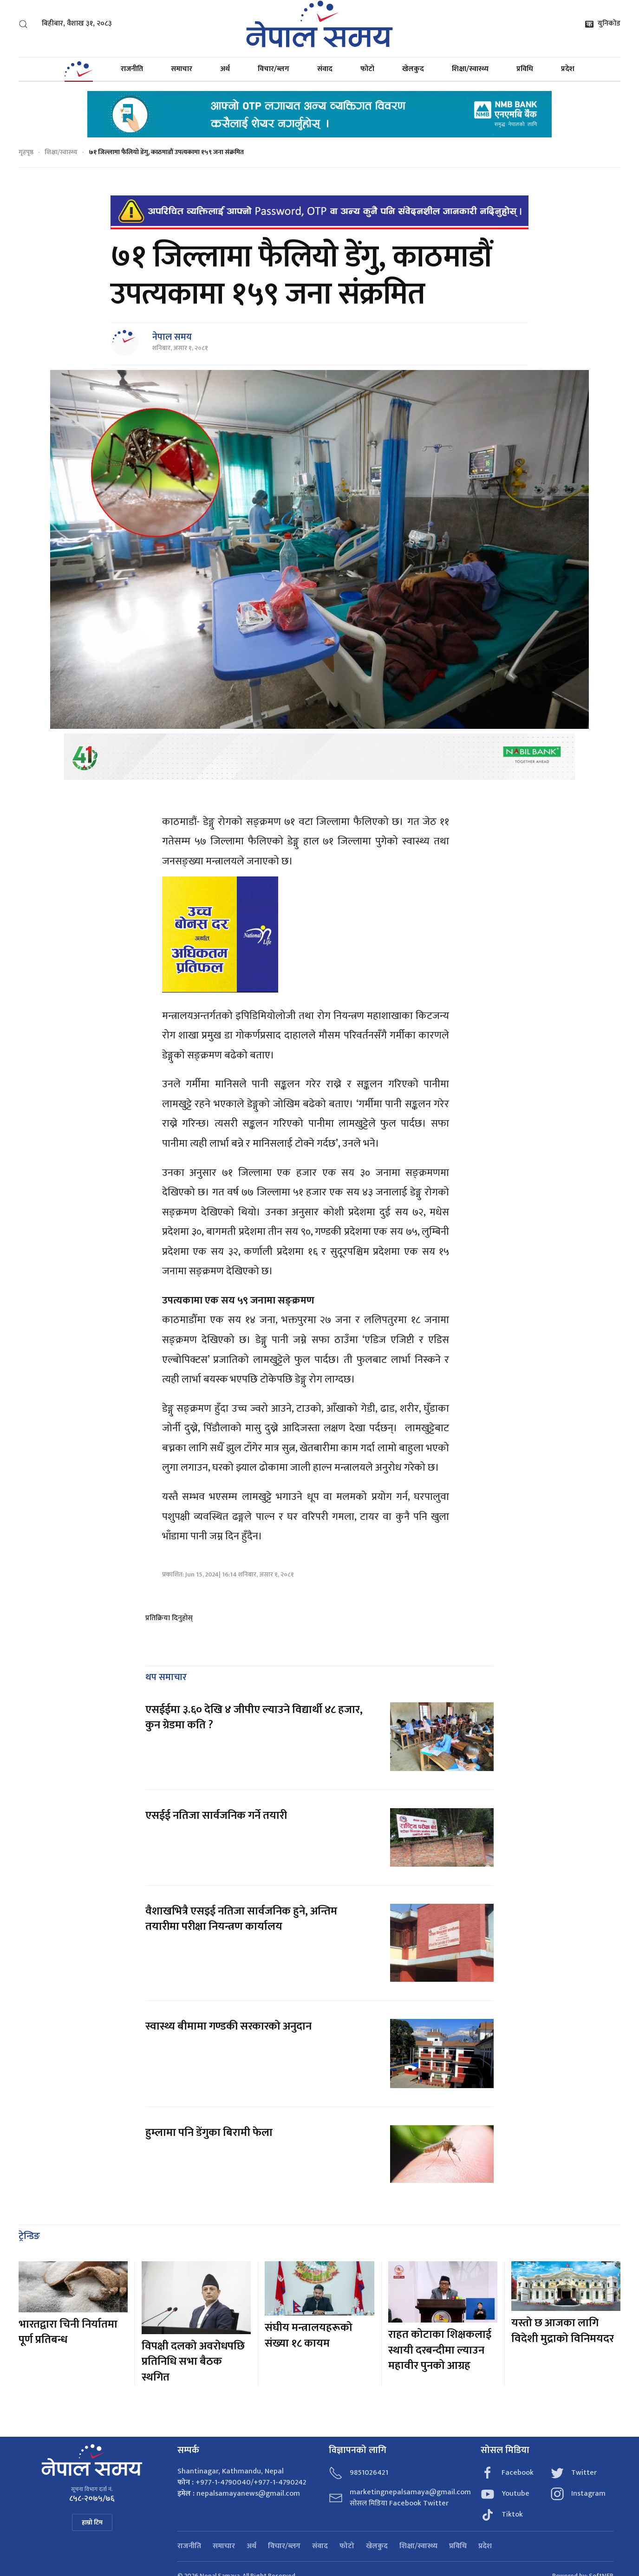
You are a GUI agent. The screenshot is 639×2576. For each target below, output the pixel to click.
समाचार (181, 69)
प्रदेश (567, 69)
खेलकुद (413, 69)
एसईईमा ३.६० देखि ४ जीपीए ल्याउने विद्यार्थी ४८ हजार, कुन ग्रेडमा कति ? (254, 1717)
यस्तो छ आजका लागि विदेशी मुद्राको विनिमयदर (562, 2331)
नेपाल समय (172, 337)
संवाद (325, 69)
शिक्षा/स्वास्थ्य (470, 69)
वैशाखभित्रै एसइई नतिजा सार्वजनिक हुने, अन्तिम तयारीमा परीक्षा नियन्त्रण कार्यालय (241, 1919)
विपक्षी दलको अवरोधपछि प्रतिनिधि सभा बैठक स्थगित (193, 2362)
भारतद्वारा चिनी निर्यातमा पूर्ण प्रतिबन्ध (68, 2332)
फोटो (367, 69)
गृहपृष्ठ (26, 152)
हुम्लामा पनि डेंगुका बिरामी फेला (209, 2132)
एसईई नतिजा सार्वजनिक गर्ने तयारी (216, 1815)
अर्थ (225, 69)
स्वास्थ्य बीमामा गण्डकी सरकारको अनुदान (228, 2026)
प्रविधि (524, 69)
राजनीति (132, 69)
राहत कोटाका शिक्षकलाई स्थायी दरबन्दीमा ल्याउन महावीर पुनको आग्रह (439, 2350)
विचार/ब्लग (273, 69)
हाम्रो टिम (92, 2522)
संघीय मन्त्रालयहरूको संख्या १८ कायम (308, 2335)
